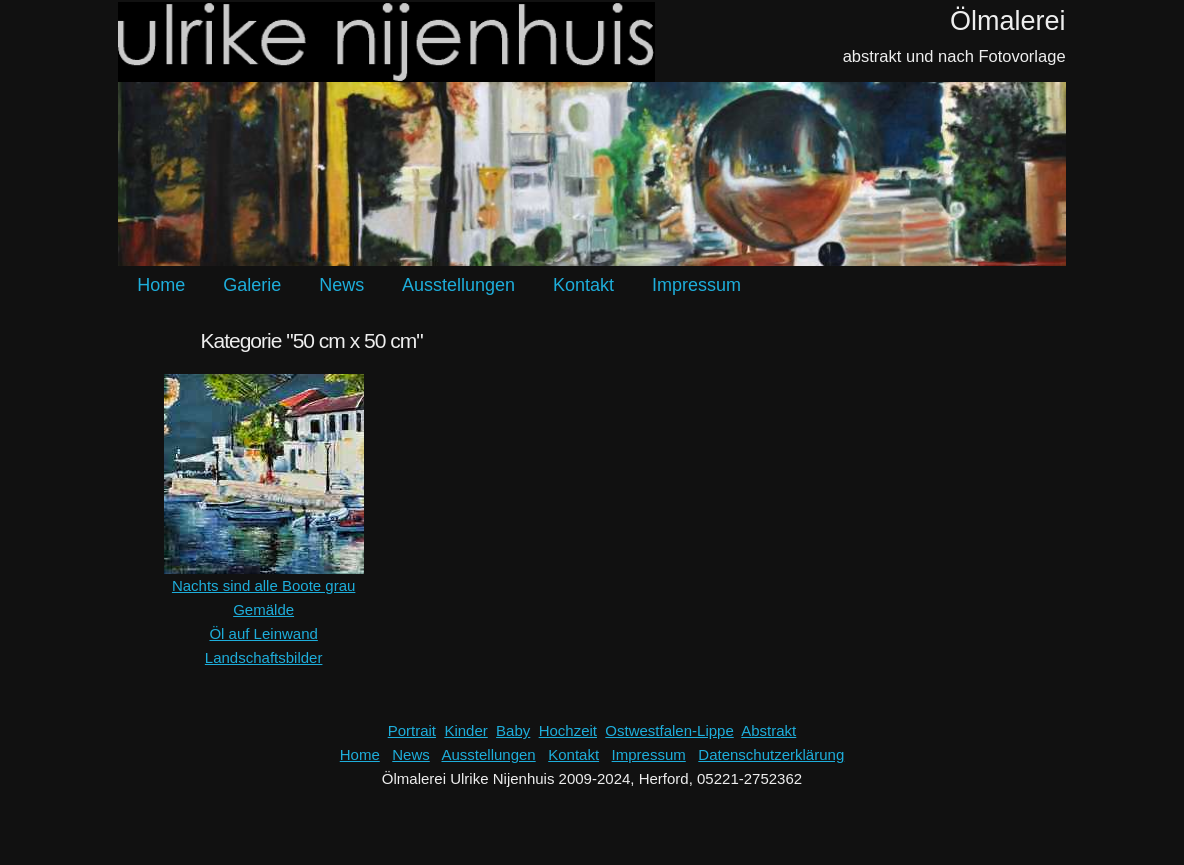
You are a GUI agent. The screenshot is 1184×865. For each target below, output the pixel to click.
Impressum (696, 285)
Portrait (412, 730)
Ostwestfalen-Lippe (669, 730)
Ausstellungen (458, 285)
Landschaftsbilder (264, 657)
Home (161, 285)
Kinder (465, 730)
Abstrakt (768, 730)
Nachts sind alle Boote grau (263, 585)
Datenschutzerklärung (771, 754)
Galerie (252, 285)
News (341, 285)
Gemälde (263, 609)
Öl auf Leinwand (263, 633)
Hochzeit (568, 730)
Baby (513, 730)
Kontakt (583, 285)
